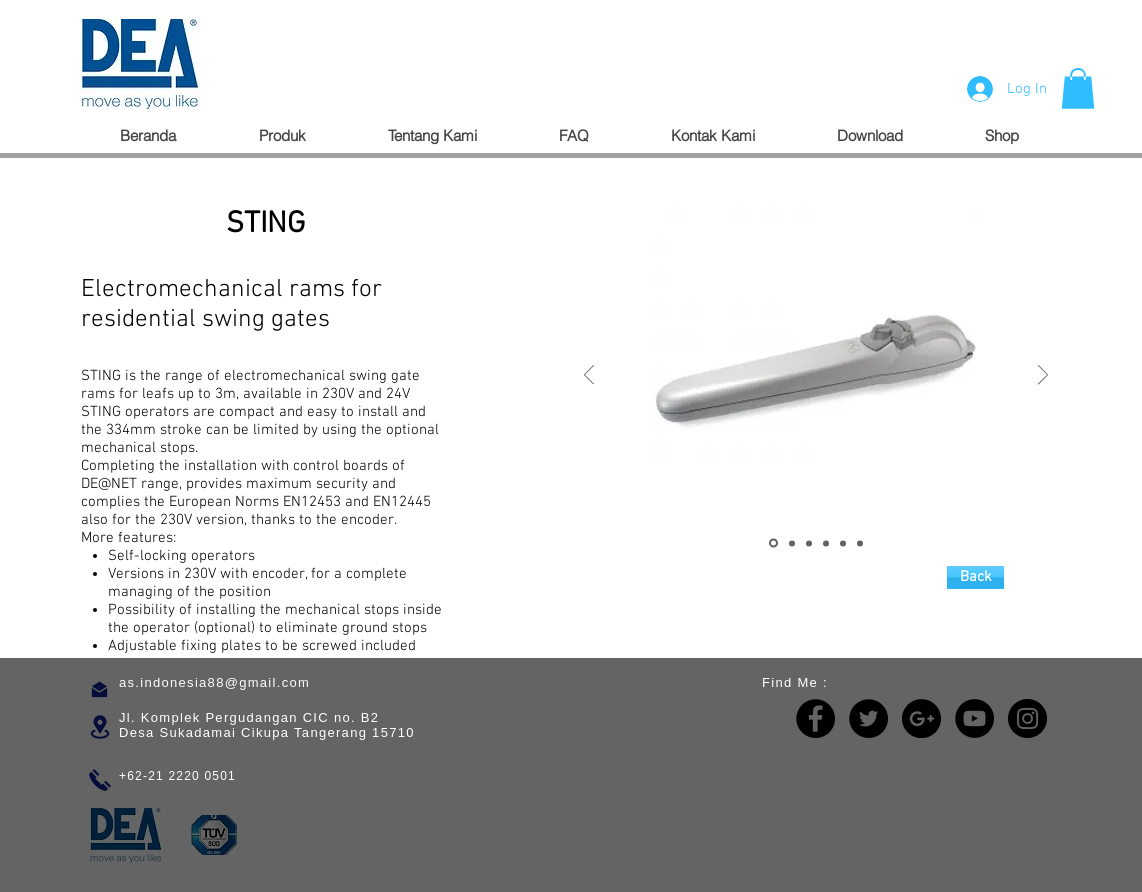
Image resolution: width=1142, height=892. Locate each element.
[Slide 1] (773, 543)
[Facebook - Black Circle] (815, 718)
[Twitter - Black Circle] (868, 718)
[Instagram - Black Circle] (1027, 718)
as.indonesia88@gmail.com (214, 682)
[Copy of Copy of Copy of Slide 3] (860, 543)
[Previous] (589, 376)
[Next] (1043, 376)
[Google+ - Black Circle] (921, 718)
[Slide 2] (792, 543)
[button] (1078, 88)
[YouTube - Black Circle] (974, 718)
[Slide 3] (809, 543)
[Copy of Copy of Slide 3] (843, 543)
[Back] (975, 577)
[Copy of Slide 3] (826, 543)
